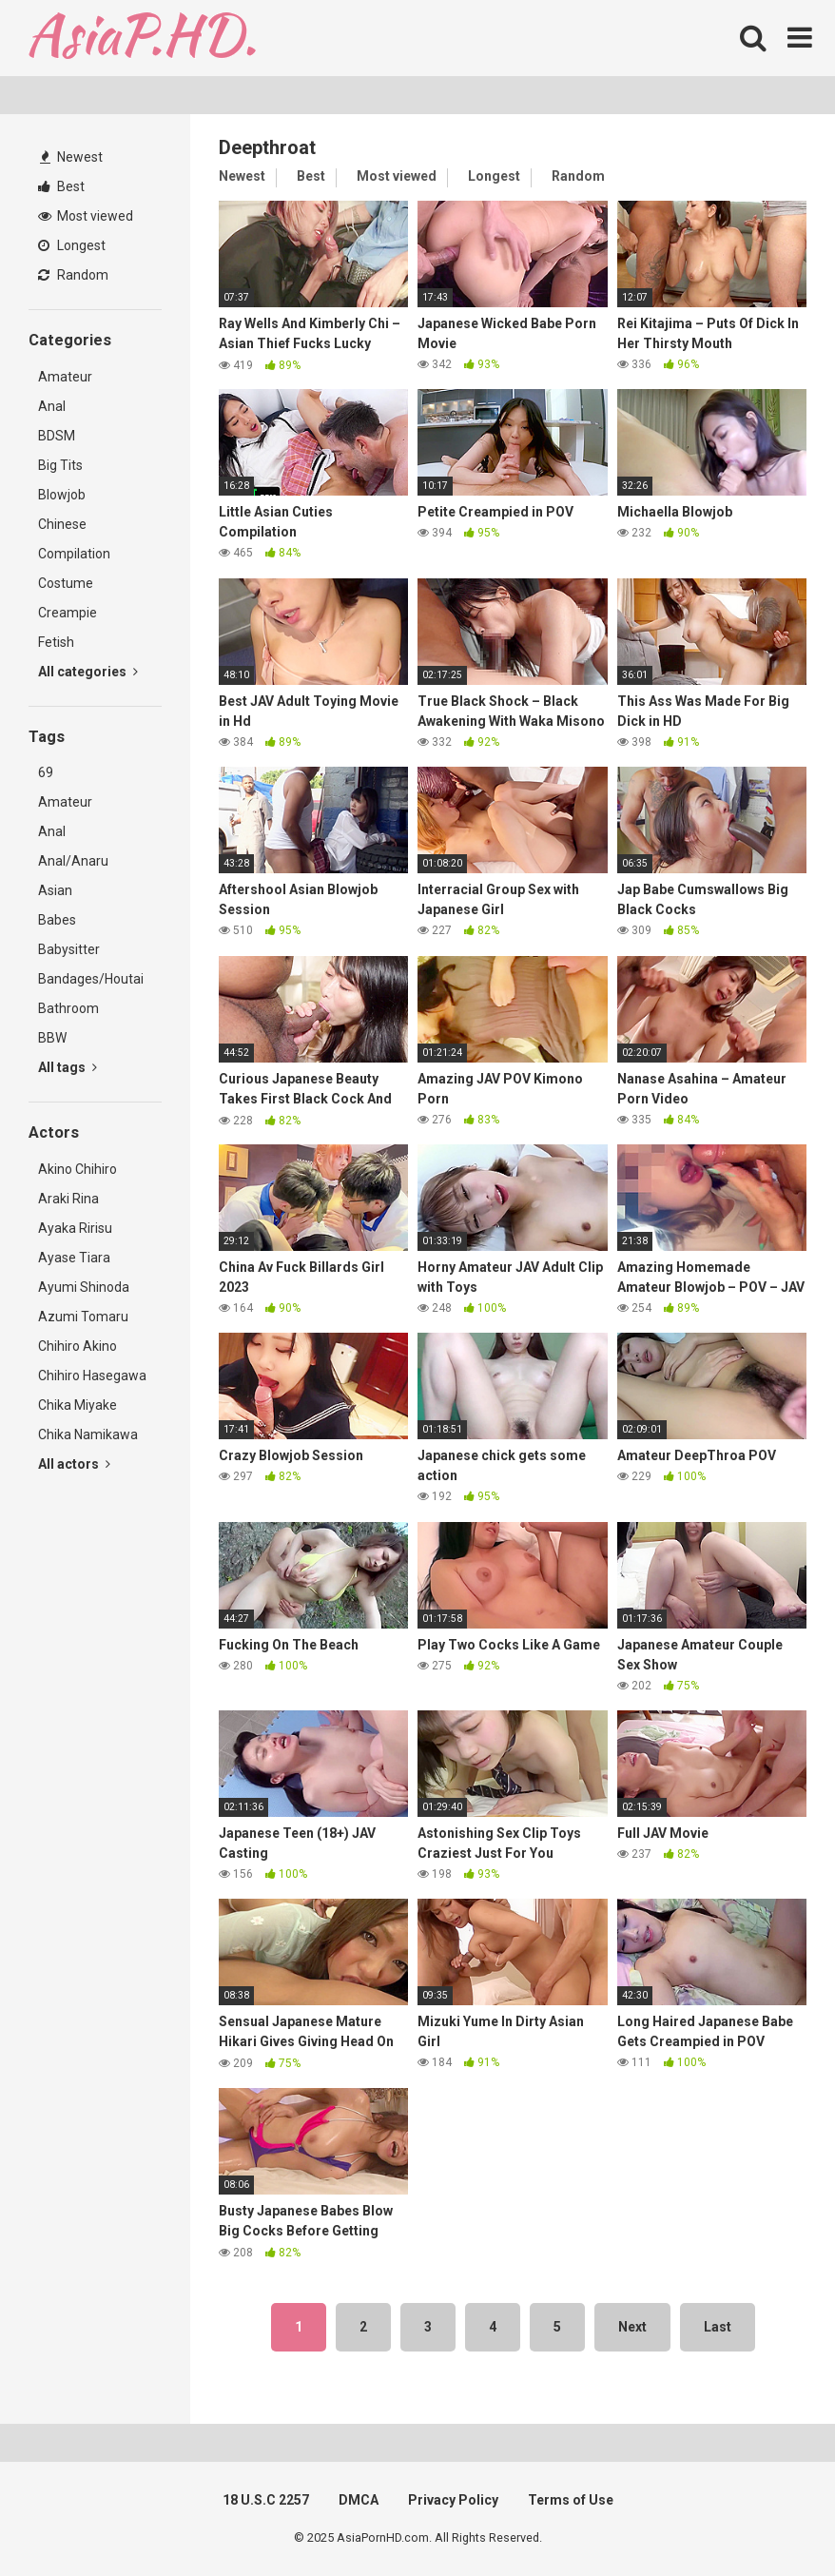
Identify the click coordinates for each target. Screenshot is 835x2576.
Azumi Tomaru (83, 1316)
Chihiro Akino (77, 1346)
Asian (55, 890)
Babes (57, 919)
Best (61, 186)
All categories (88, 671)
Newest (71, 157)
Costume (65, 583)
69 (45, 772)
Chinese (62, 524)
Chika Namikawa (88, 1434)
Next (632, 2326)
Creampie (67, 612)
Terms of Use (570, 2500)
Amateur (65, 376)
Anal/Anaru (73, 860)
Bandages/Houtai (91, 978)
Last (717, 2326)
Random (73, 275)
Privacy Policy (453, 2500)
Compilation (74, 553)
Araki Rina (68, 1198)
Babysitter (69, 949)
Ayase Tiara (74, 1257)
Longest (72, 245)
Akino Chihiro (77, 1169)
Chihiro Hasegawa (92, 1375)
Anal (52, 406)
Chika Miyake (77, 1405)
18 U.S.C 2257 (266, 2500)
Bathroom (68, 1008)
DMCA (359, 2500)
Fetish (56, 642)
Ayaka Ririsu (75, 1228)
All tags (67, 1067)
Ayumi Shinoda (83, 1287)
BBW (52, 1037)
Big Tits (60, 465)
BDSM (56, 435)
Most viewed (85, 216)
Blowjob (62, 494)
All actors (74, 1464)
